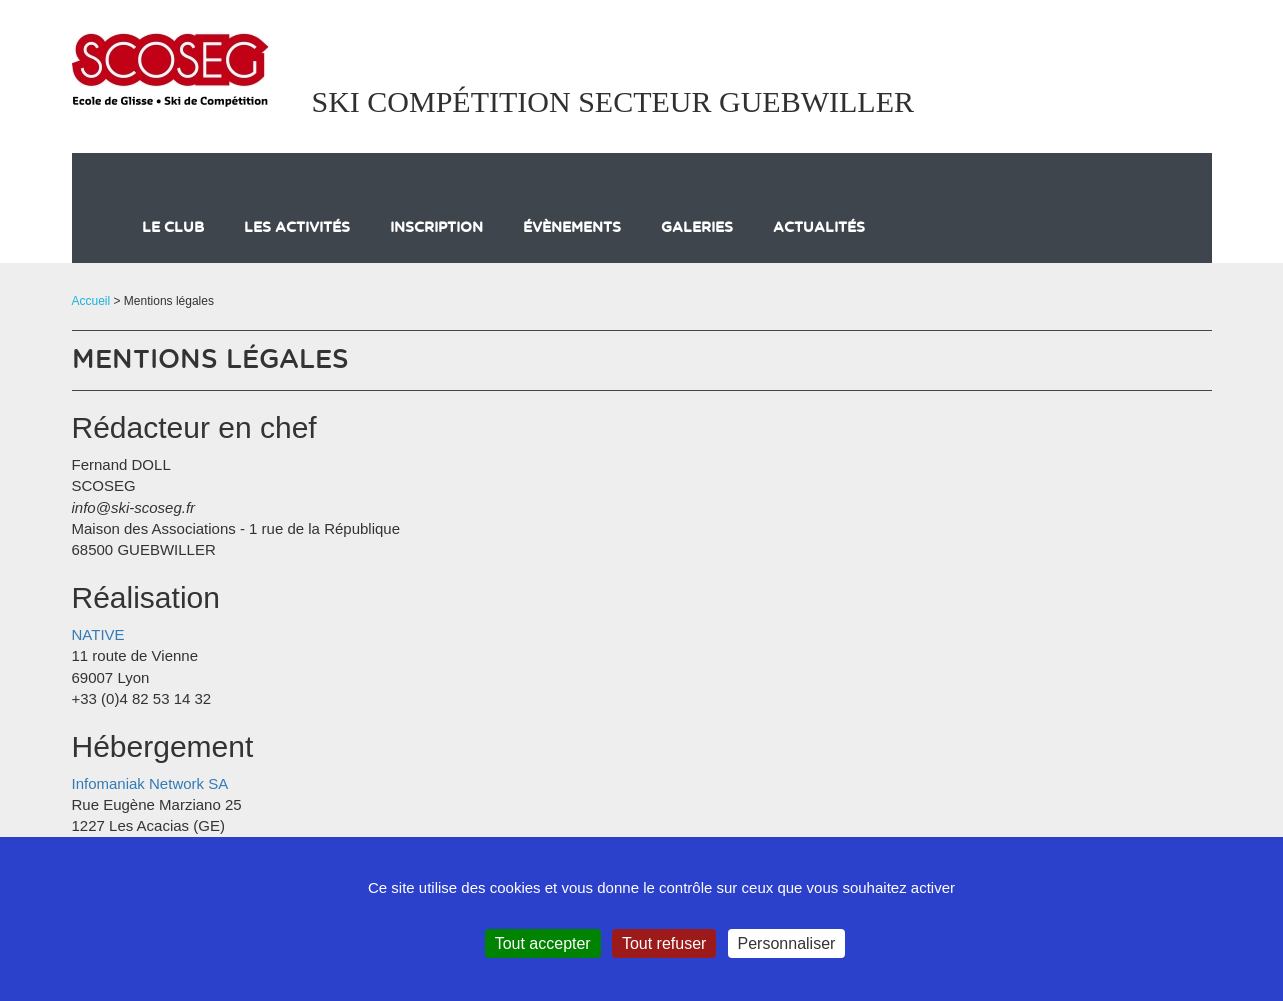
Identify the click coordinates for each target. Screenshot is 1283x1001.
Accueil (91, 301)
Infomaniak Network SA (150, 783)
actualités (819, 228)
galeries (697, 228)
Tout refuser (664, 943)
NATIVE (98, 634)
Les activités (297, 228)
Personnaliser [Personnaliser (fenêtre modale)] (787, 943)
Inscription (436, 228)
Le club (173, 228)
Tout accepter (543, 943)
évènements (572, 228)
